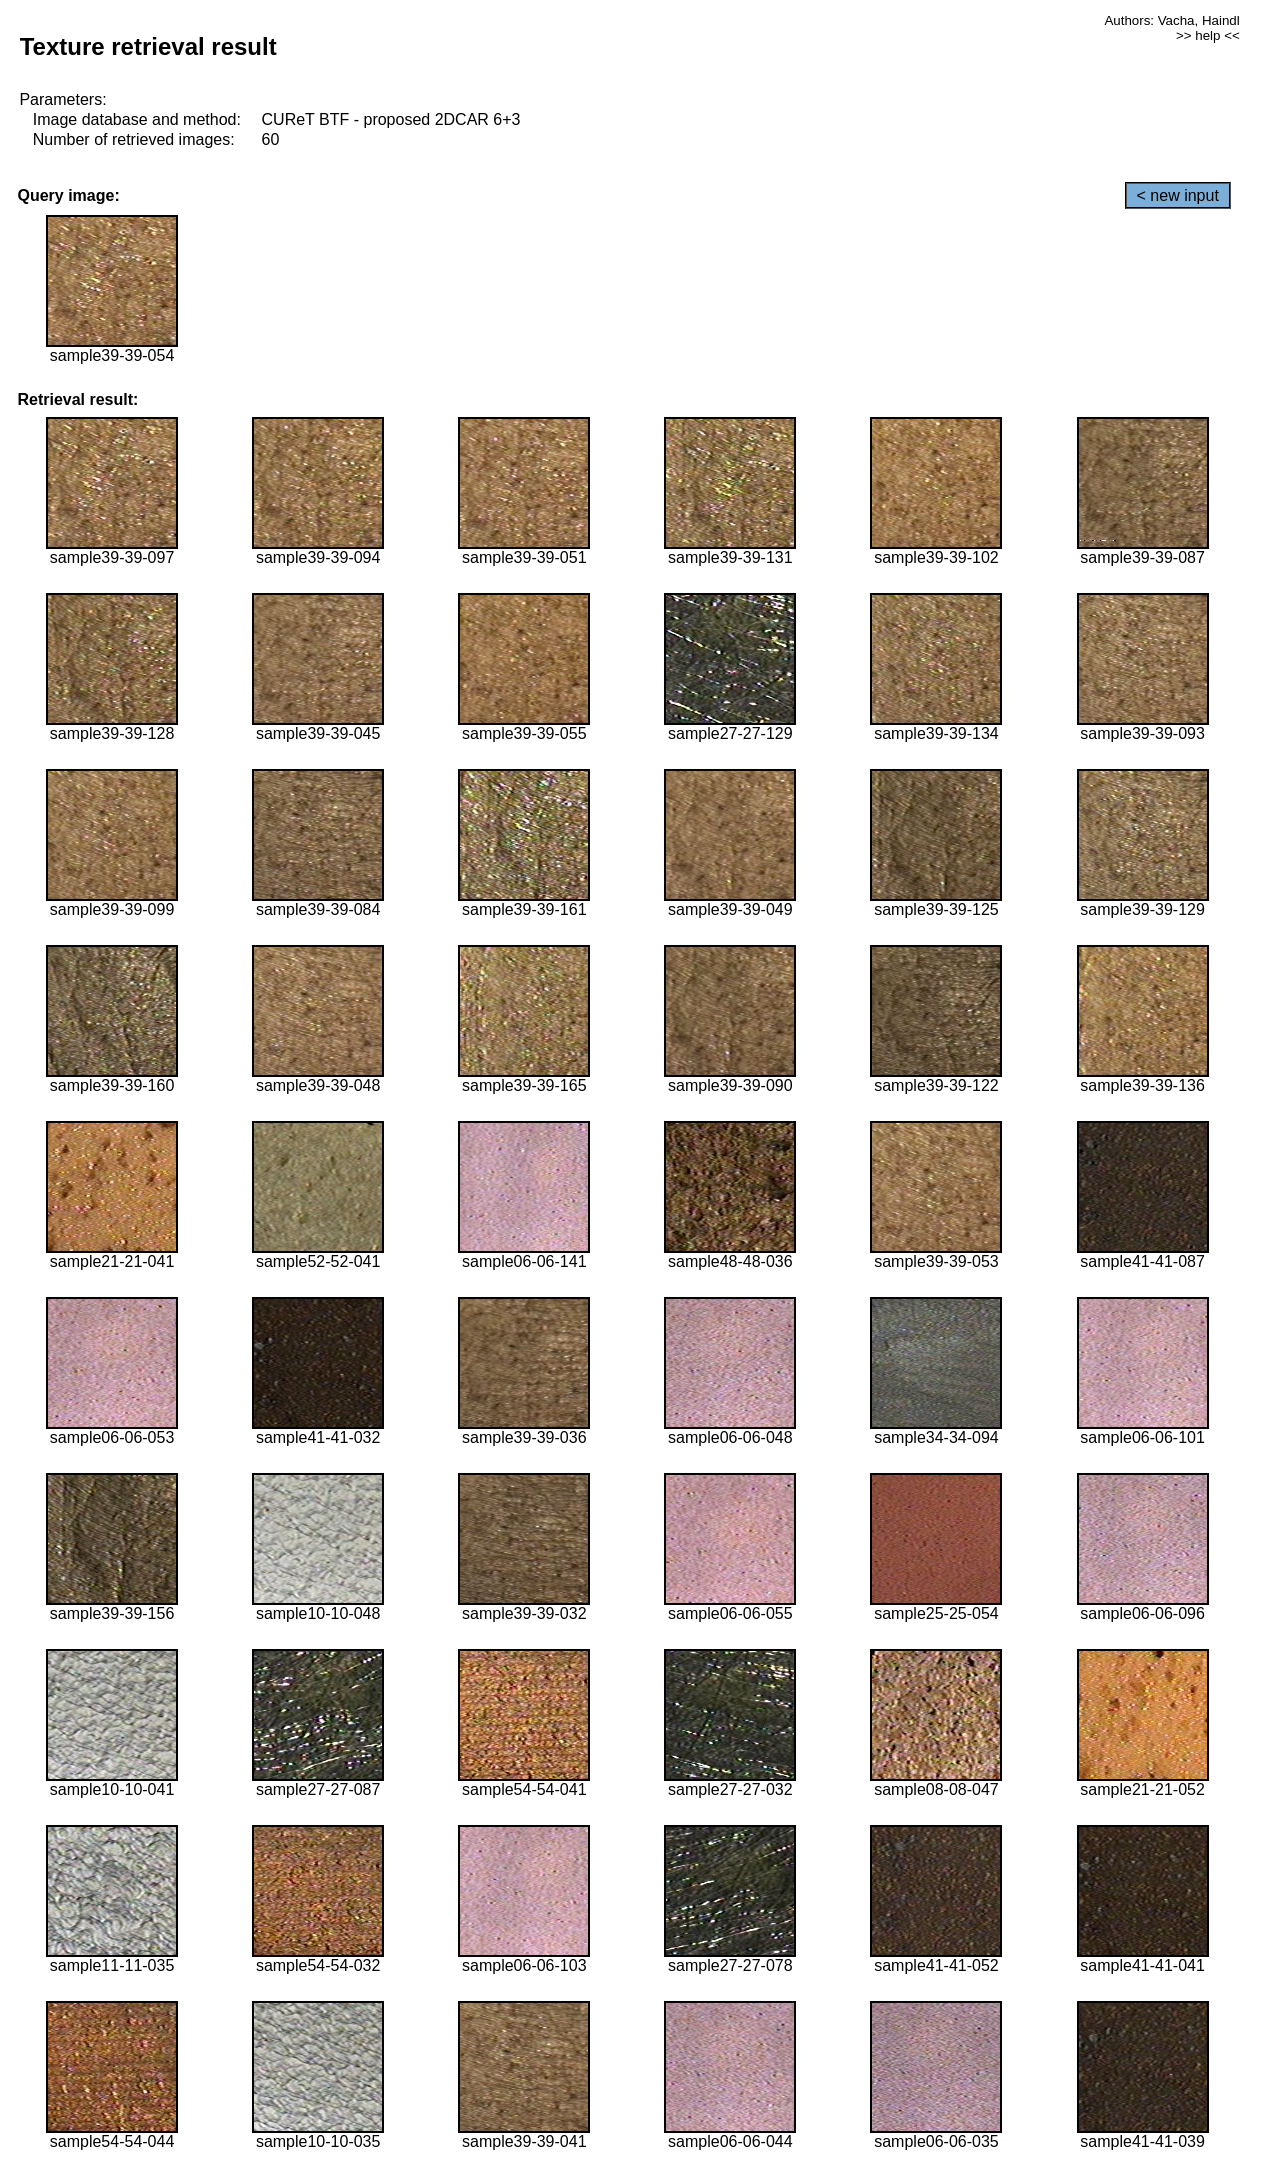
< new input (1178, 195)
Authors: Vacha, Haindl (1171, 20)
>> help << (1208, 35)
